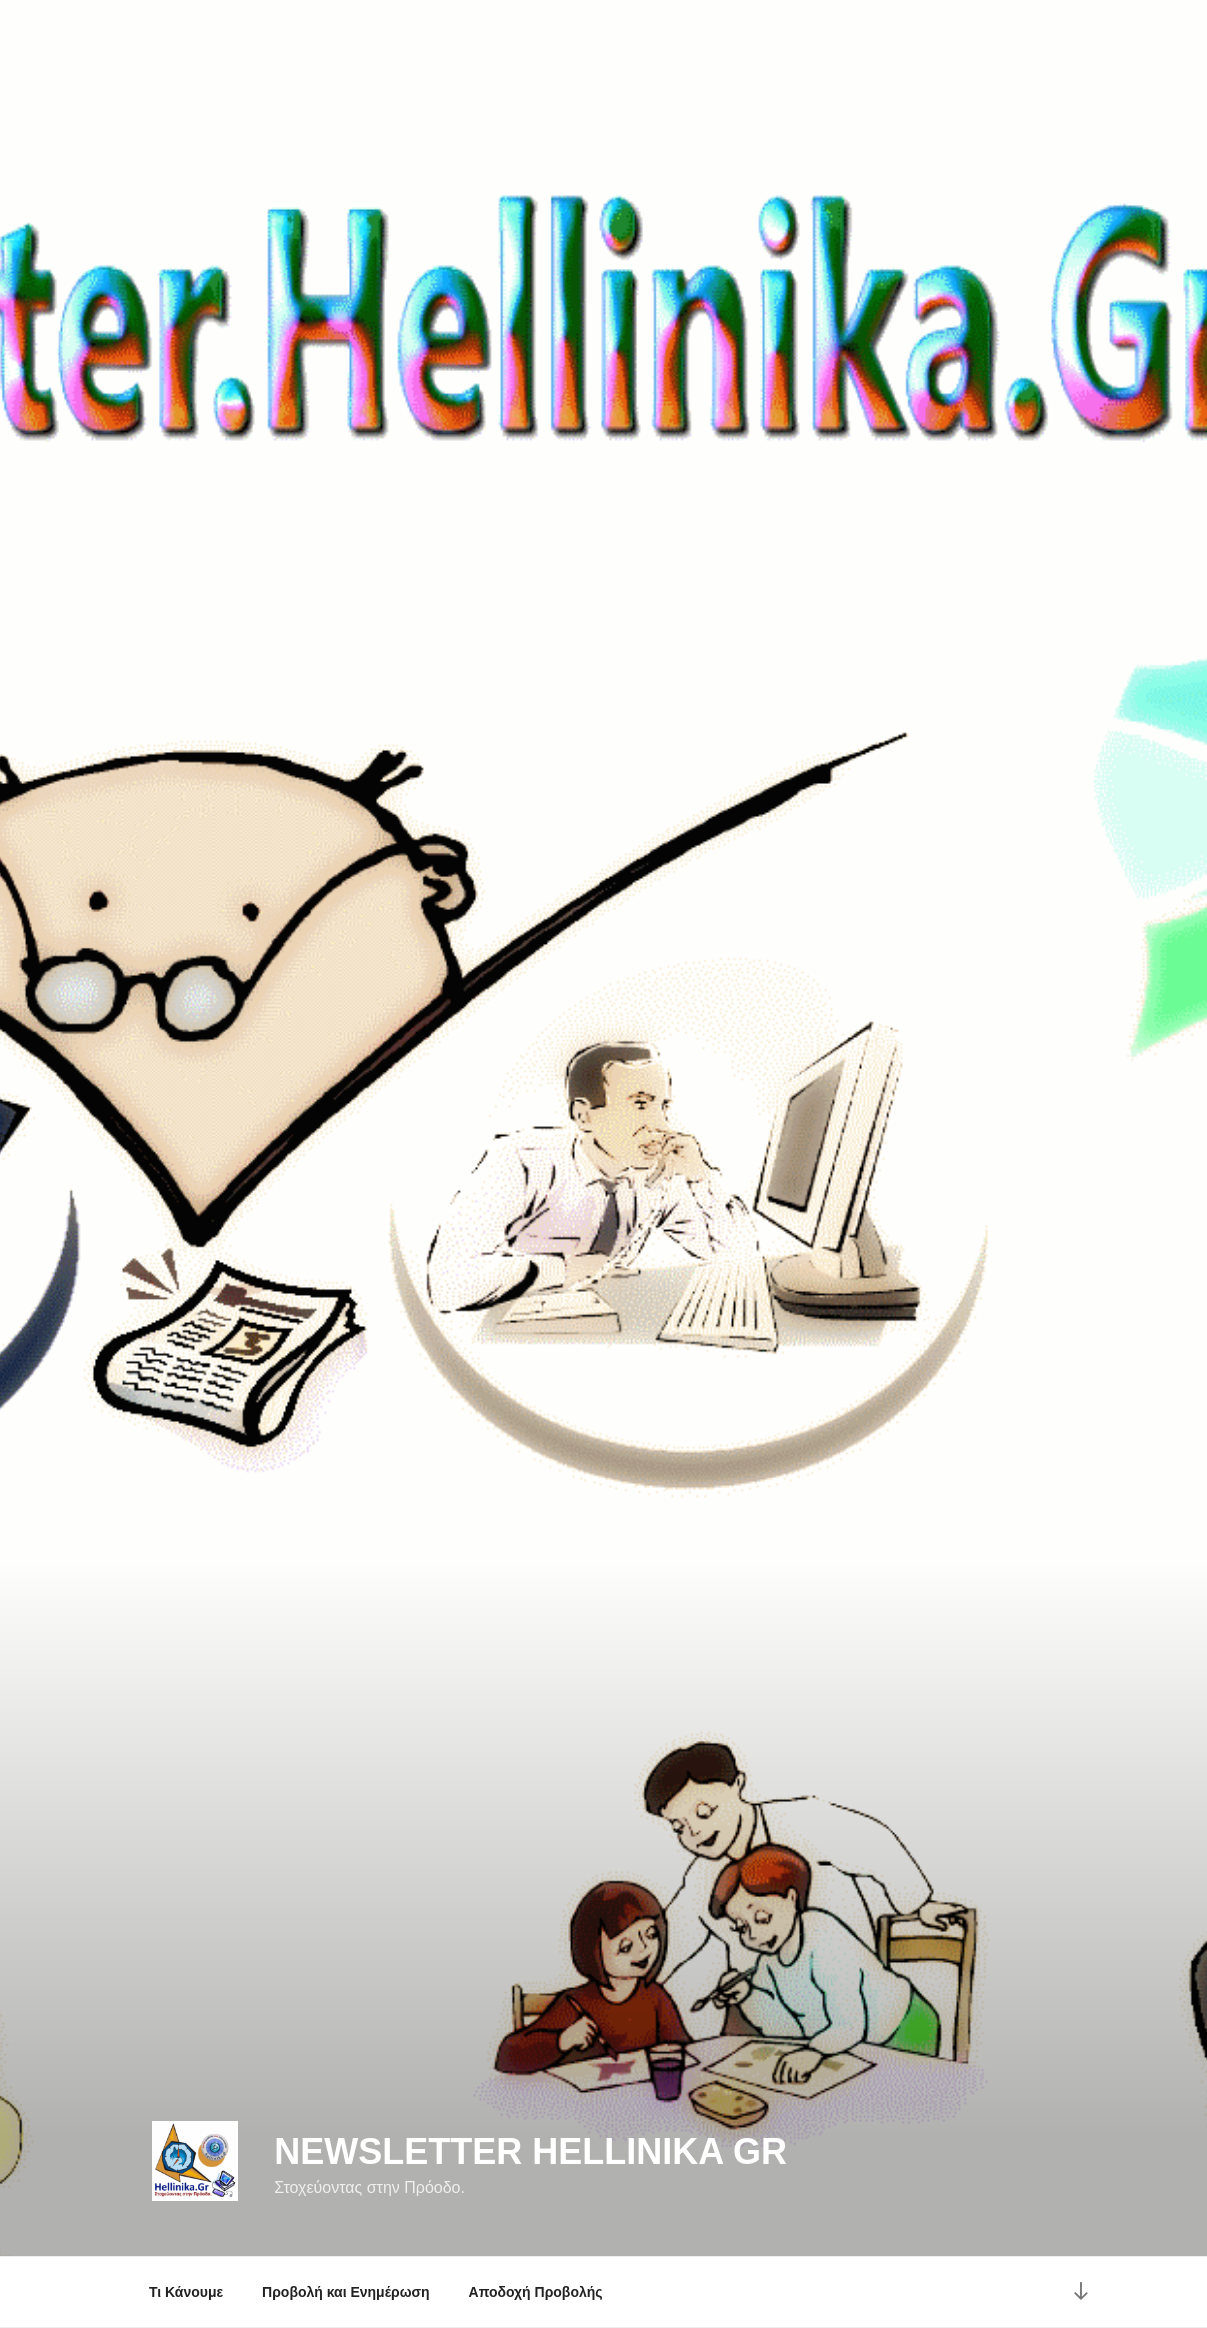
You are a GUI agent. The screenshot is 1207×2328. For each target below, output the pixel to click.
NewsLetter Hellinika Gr (530, 2151)
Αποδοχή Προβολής (536, 2292)
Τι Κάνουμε (186, 2292)
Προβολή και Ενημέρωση (346, 2292)
